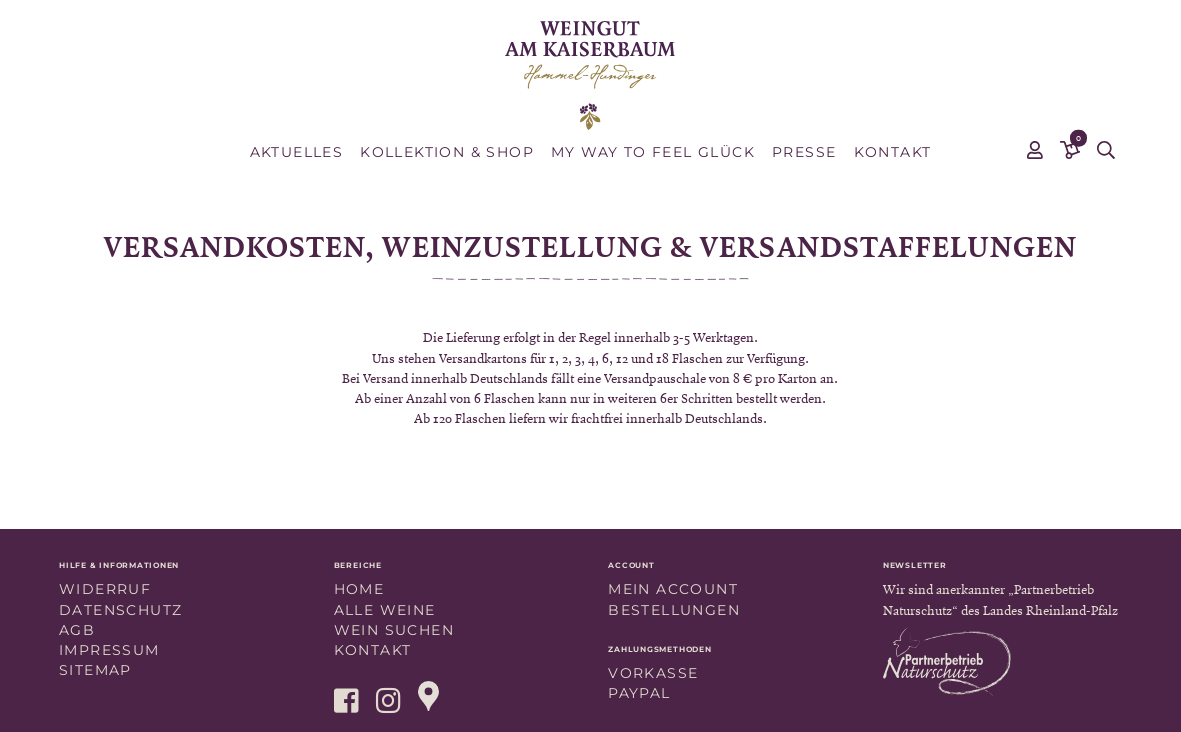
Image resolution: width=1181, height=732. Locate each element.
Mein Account (673, 589)
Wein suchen (394, 630)
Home (359, 589)
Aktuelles (297, 152)
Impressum (109, 650)
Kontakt (893, 152)
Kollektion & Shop (447, 152)
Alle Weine (385, 610)
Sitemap (95, 670)
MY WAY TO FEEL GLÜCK (653, 152)
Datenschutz (120, 610)
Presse (804, 152)
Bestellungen (674, 610)
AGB (77, 630)
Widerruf (105, 589)
